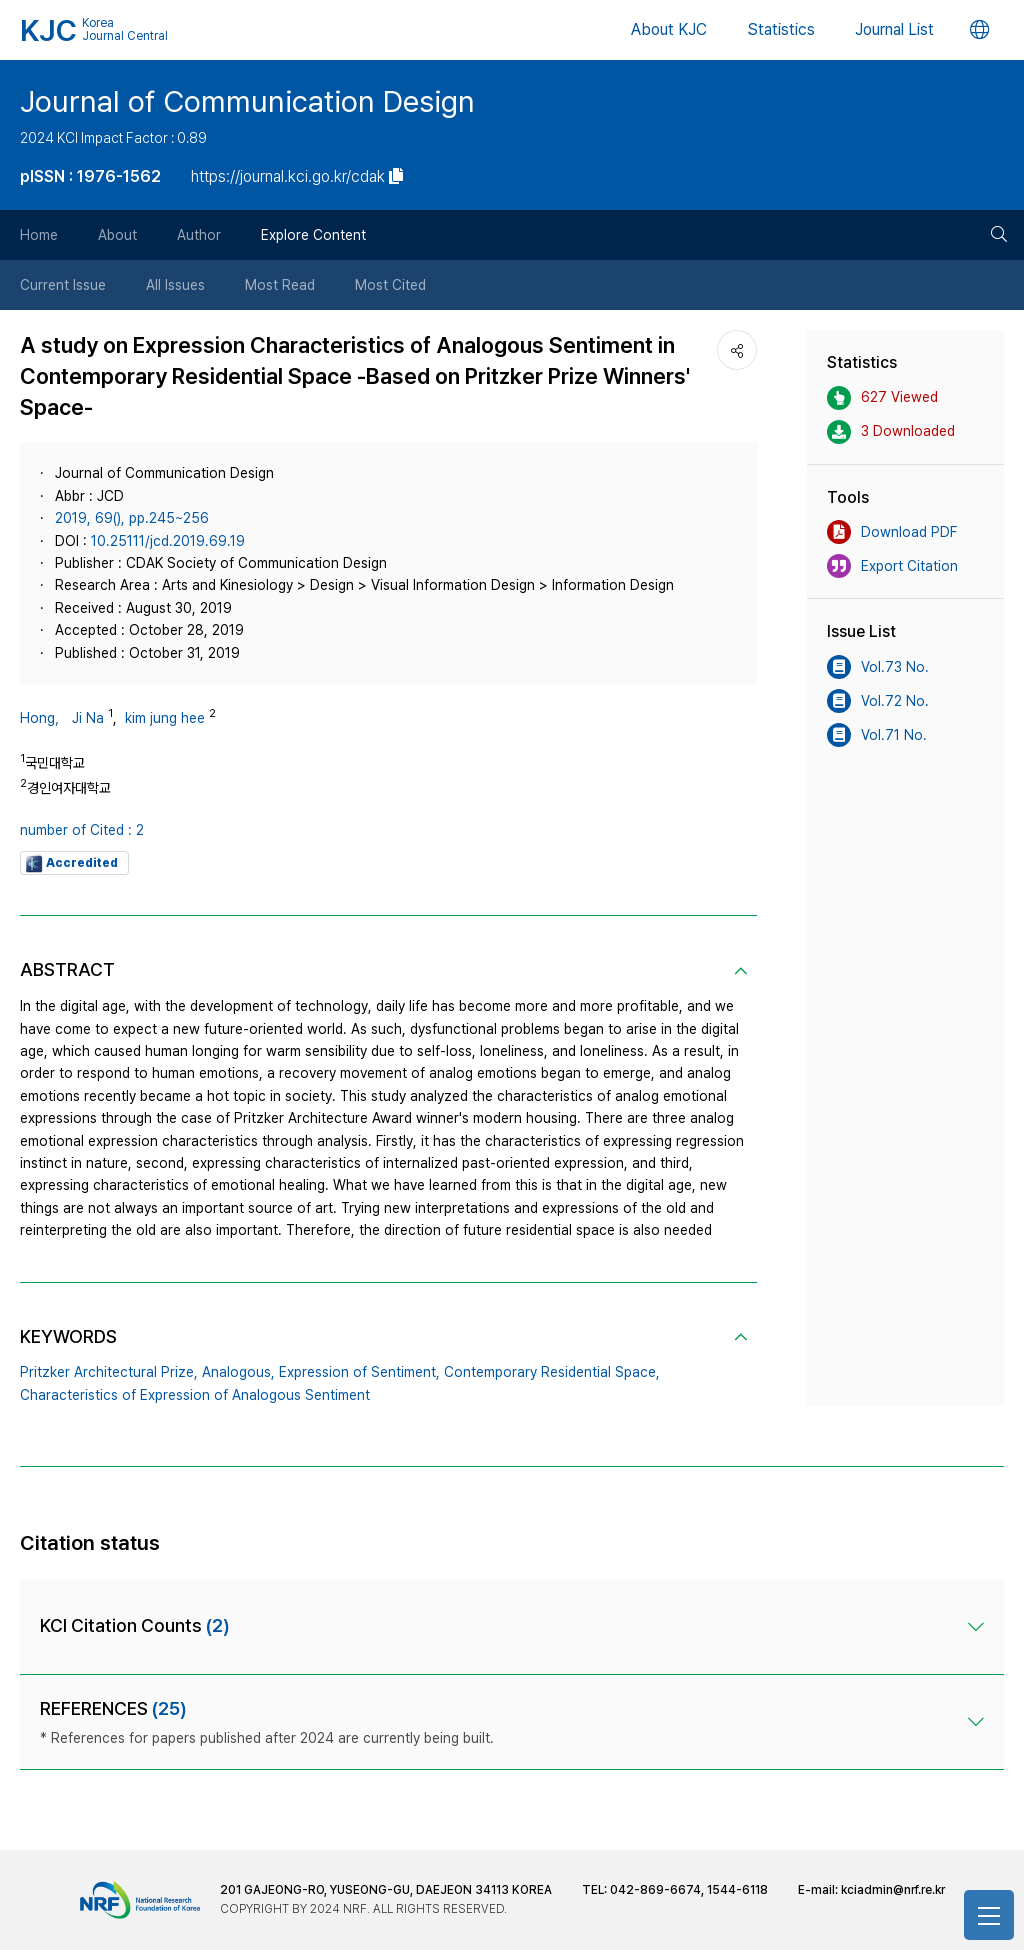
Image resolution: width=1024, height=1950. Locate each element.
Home (39, 235)
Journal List (894, 29)
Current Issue (63, 285)
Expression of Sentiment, (359, 1372)
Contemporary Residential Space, (552, 1372)
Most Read (280, 285)
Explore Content (313, 235)
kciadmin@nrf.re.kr (893, 1890)
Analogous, (238, 1372)
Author (199, 235)
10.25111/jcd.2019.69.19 (168, 541)
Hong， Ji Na (62, 718)
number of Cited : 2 (82, 830)
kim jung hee (165, 718)
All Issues (175, 285)
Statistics (781, 29)
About (117, 235)
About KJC (669, 29)
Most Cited (390, 285)
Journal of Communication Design (247, 101)
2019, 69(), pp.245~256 (132, 518)
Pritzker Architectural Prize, (109, 1372)
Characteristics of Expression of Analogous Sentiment (195, 1395)
